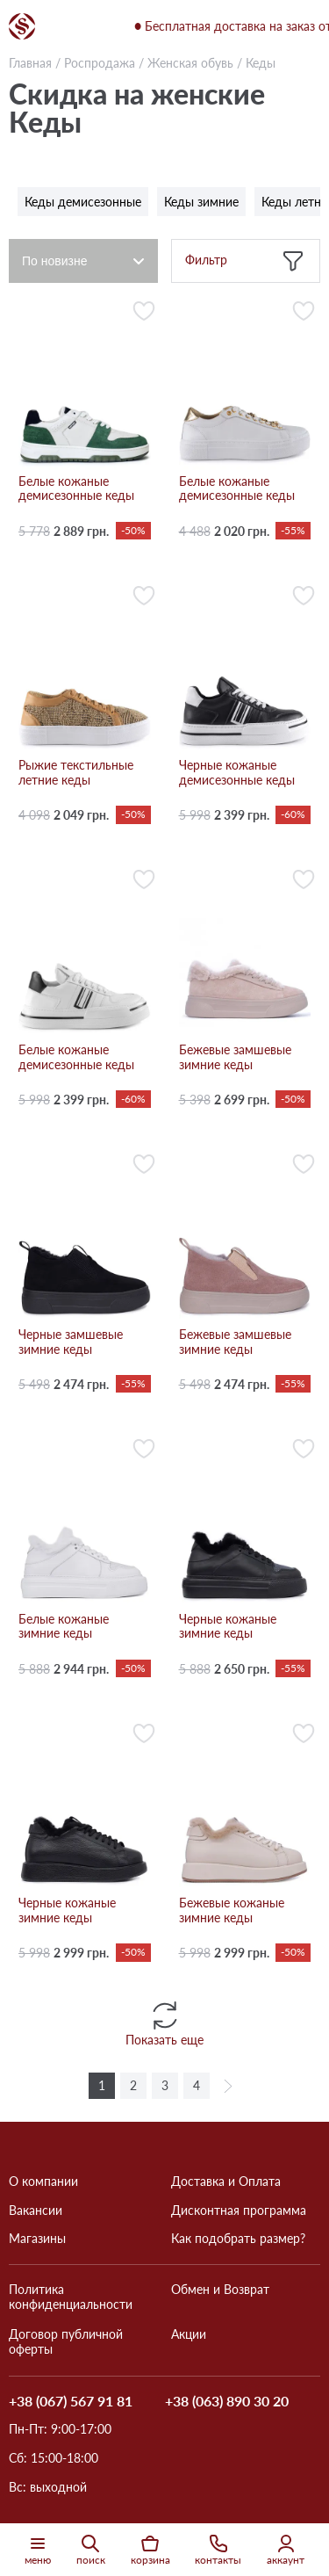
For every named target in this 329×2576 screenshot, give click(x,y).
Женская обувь (190, 62)
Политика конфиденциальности (70, 2297)
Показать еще (164, 2022)
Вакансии (35, 2210)
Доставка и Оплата (226, 2181)
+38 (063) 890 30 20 (227, 2401)
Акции (188, 2334)
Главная (30, 62)
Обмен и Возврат (220, 2290)
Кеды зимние (201, 201)
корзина (150, 2549)
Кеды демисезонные (83, 201)
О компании (43, 2181)
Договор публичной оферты (66, 2341)
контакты (218, 2549)
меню (38, 2549)
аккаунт (285, 2549)
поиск (90, 2549)
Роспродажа (99, 62)
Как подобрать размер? (238, 2239)
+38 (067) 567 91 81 (70, 2401)
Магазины (37, 2239)
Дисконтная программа (238, 2210)
